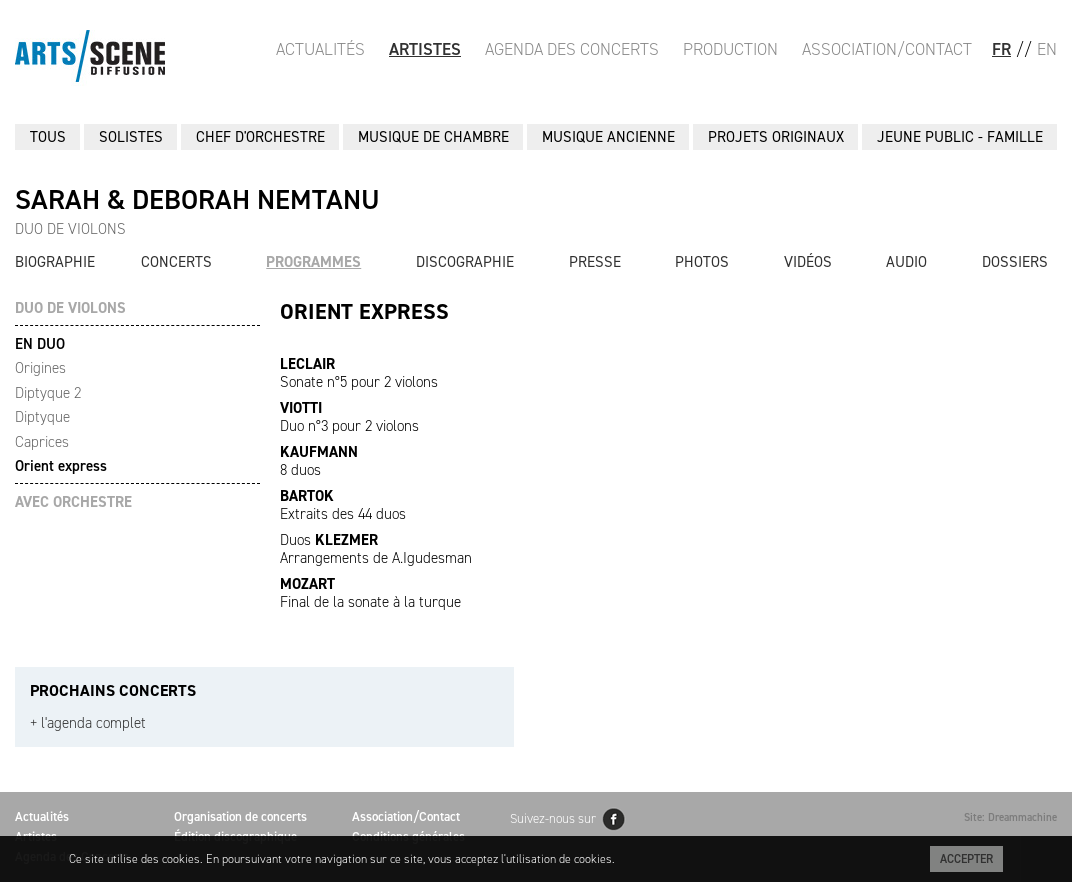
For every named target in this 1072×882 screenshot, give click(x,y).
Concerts (176, 262)
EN (1047, 49)
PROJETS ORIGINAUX (776, 137)
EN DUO (40, 344)
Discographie (465, 262)
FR (1001, 49)
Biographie (55, 262)
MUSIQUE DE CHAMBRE (433, 137)
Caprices (42, 442)
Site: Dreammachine (1010, 817)
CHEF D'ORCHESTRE (260, 137)
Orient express (61, 466)
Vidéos (808, 262)
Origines (40, 368)
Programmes (313, 262)
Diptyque (42, 417)
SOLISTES (131, 137)
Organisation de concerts (240, 816)
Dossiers (1015, 262)
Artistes (425, 49)
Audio (906, 262)
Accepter (966, 859)
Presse (595, 262)
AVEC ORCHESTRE (73, 502)
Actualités (320, 49)
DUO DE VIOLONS (70, 308)
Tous (48, 137)
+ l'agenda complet (88, 723)
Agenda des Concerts (572, 49)
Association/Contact (887, 49)
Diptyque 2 (48, 393)
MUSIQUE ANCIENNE (608, 137)
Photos (702, 262)
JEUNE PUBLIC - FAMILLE (960, 137)
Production (730, 49)
